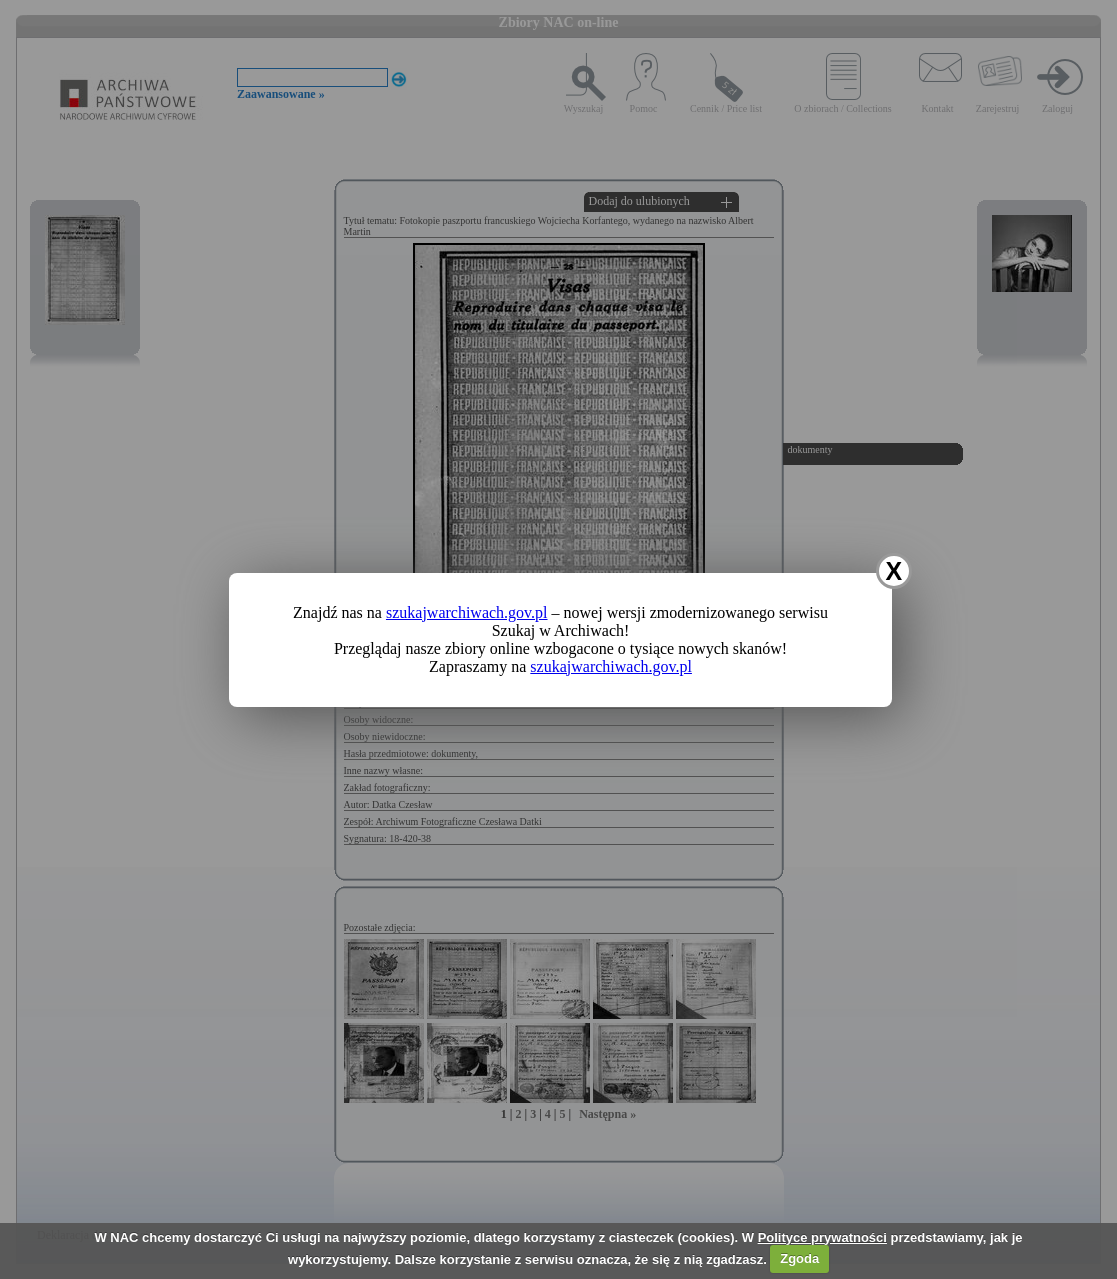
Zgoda (799, 1258)
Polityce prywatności (822, 1237)
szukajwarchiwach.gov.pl (467, 612)
